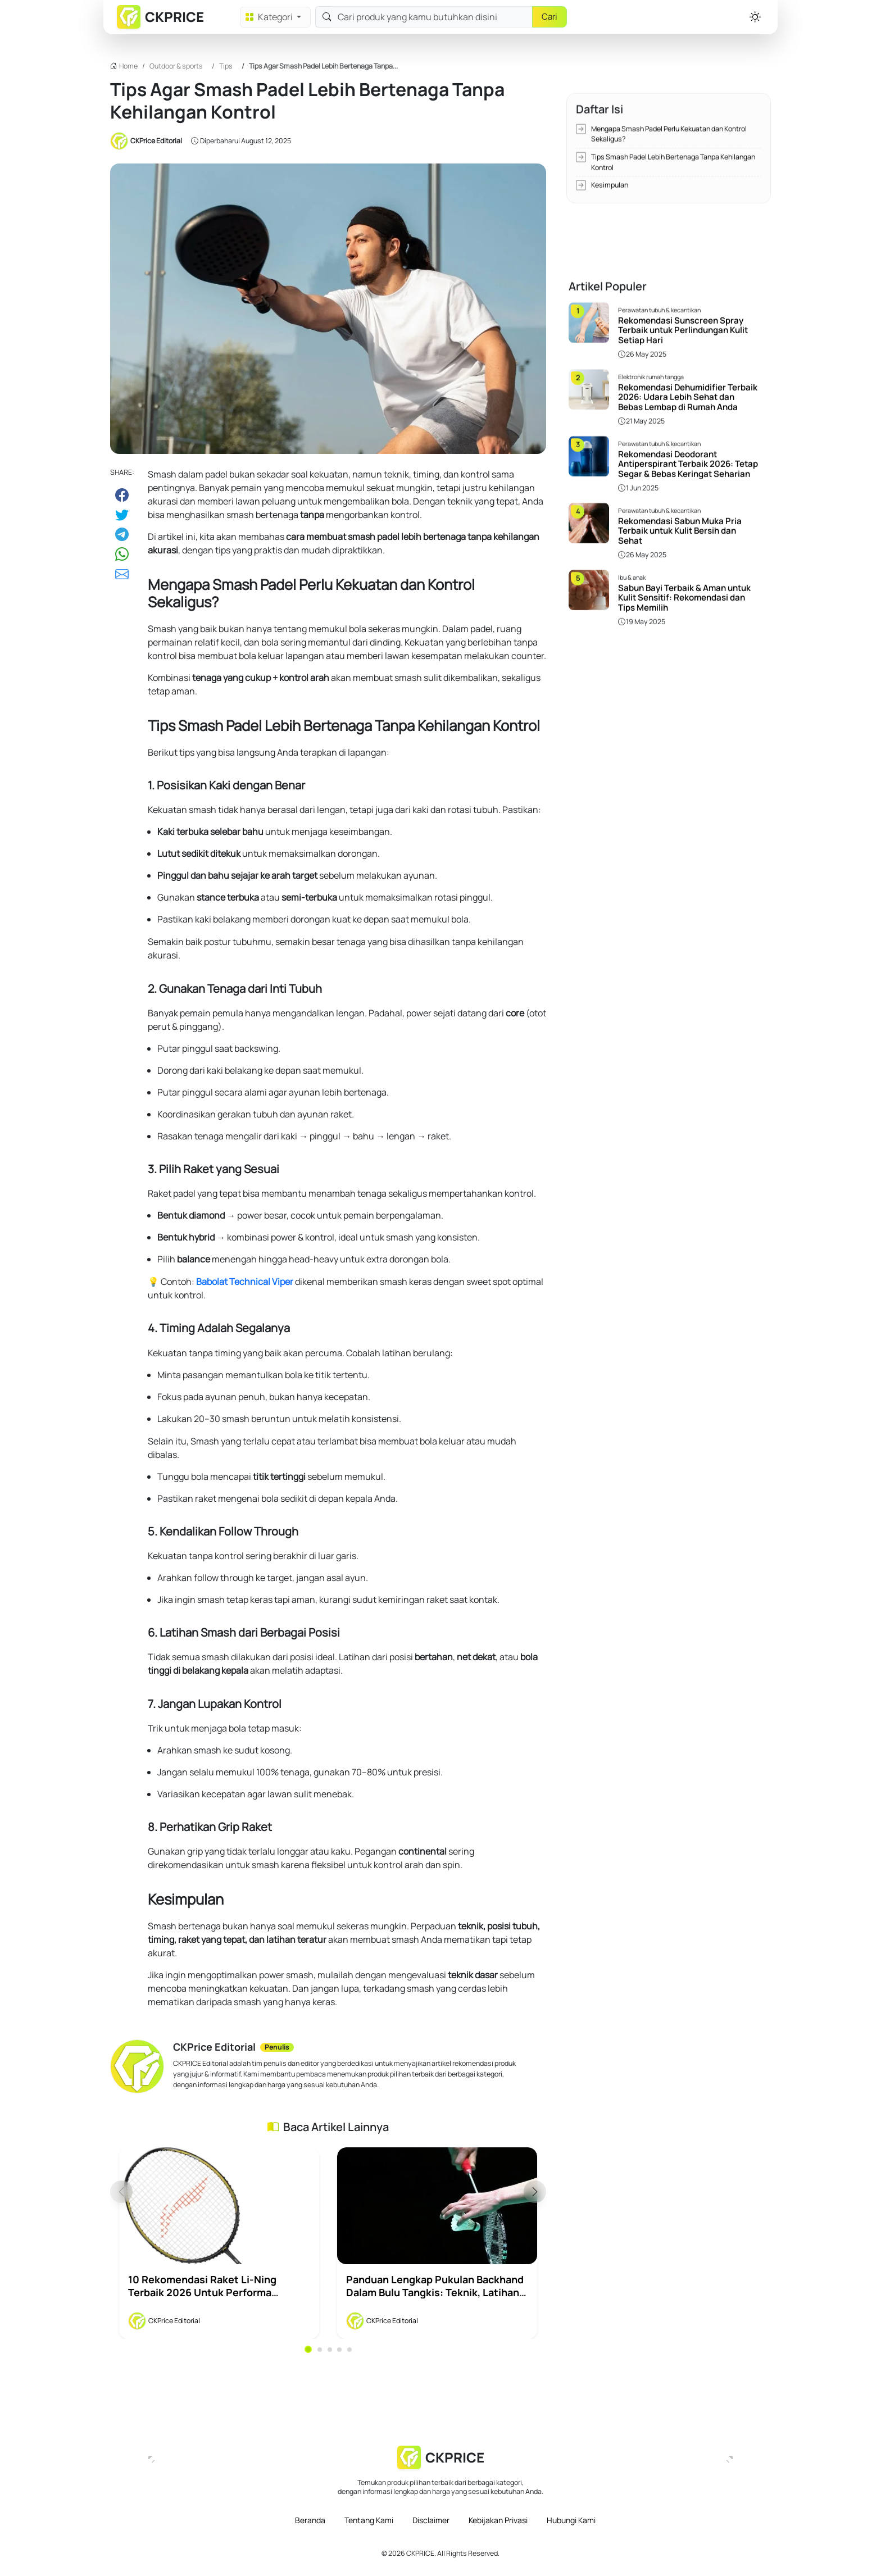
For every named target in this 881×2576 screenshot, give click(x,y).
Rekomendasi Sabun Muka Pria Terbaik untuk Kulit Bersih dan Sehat (680, 459)
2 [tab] (319, 2349)
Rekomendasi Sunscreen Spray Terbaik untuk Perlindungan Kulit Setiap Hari (683, 258)
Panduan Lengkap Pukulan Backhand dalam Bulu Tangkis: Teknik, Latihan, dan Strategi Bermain (435, 2292)
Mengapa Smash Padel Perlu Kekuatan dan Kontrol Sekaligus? (669, 111)
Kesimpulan (609, 162)
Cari (549, 16)
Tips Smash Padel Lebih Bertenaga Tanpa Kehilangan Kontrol (673, 139)
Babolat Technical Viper (244, 1281)
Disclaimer (430, 2520)
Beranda (310, 2520)
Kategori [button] (269, 17)
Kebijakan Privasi (498, 2520)
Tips (226, 66)
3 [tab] (330, 2349)
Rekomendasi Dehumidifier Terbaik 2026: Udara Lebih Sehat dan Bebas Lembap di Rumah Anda (687, 325)
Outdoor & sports (176, 66)
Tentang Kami (368, 2520)
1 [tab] (308, 2349)
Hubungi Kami (571, 2520)
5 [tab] (349, 2349)
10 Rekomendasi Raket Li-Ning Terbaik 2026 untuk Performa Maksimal (202, 2292)
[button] (755, 17)
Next (535, 2191)
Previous (121, 2191)
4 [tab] (339, 2349)
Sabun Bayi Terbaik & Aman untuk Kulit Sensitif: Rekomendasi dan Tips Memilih (684, 526)
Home (128, 66)
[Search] (432, 17)
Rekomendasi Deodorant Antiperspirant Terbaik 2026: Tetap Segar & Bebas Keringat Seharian (688, 392)
